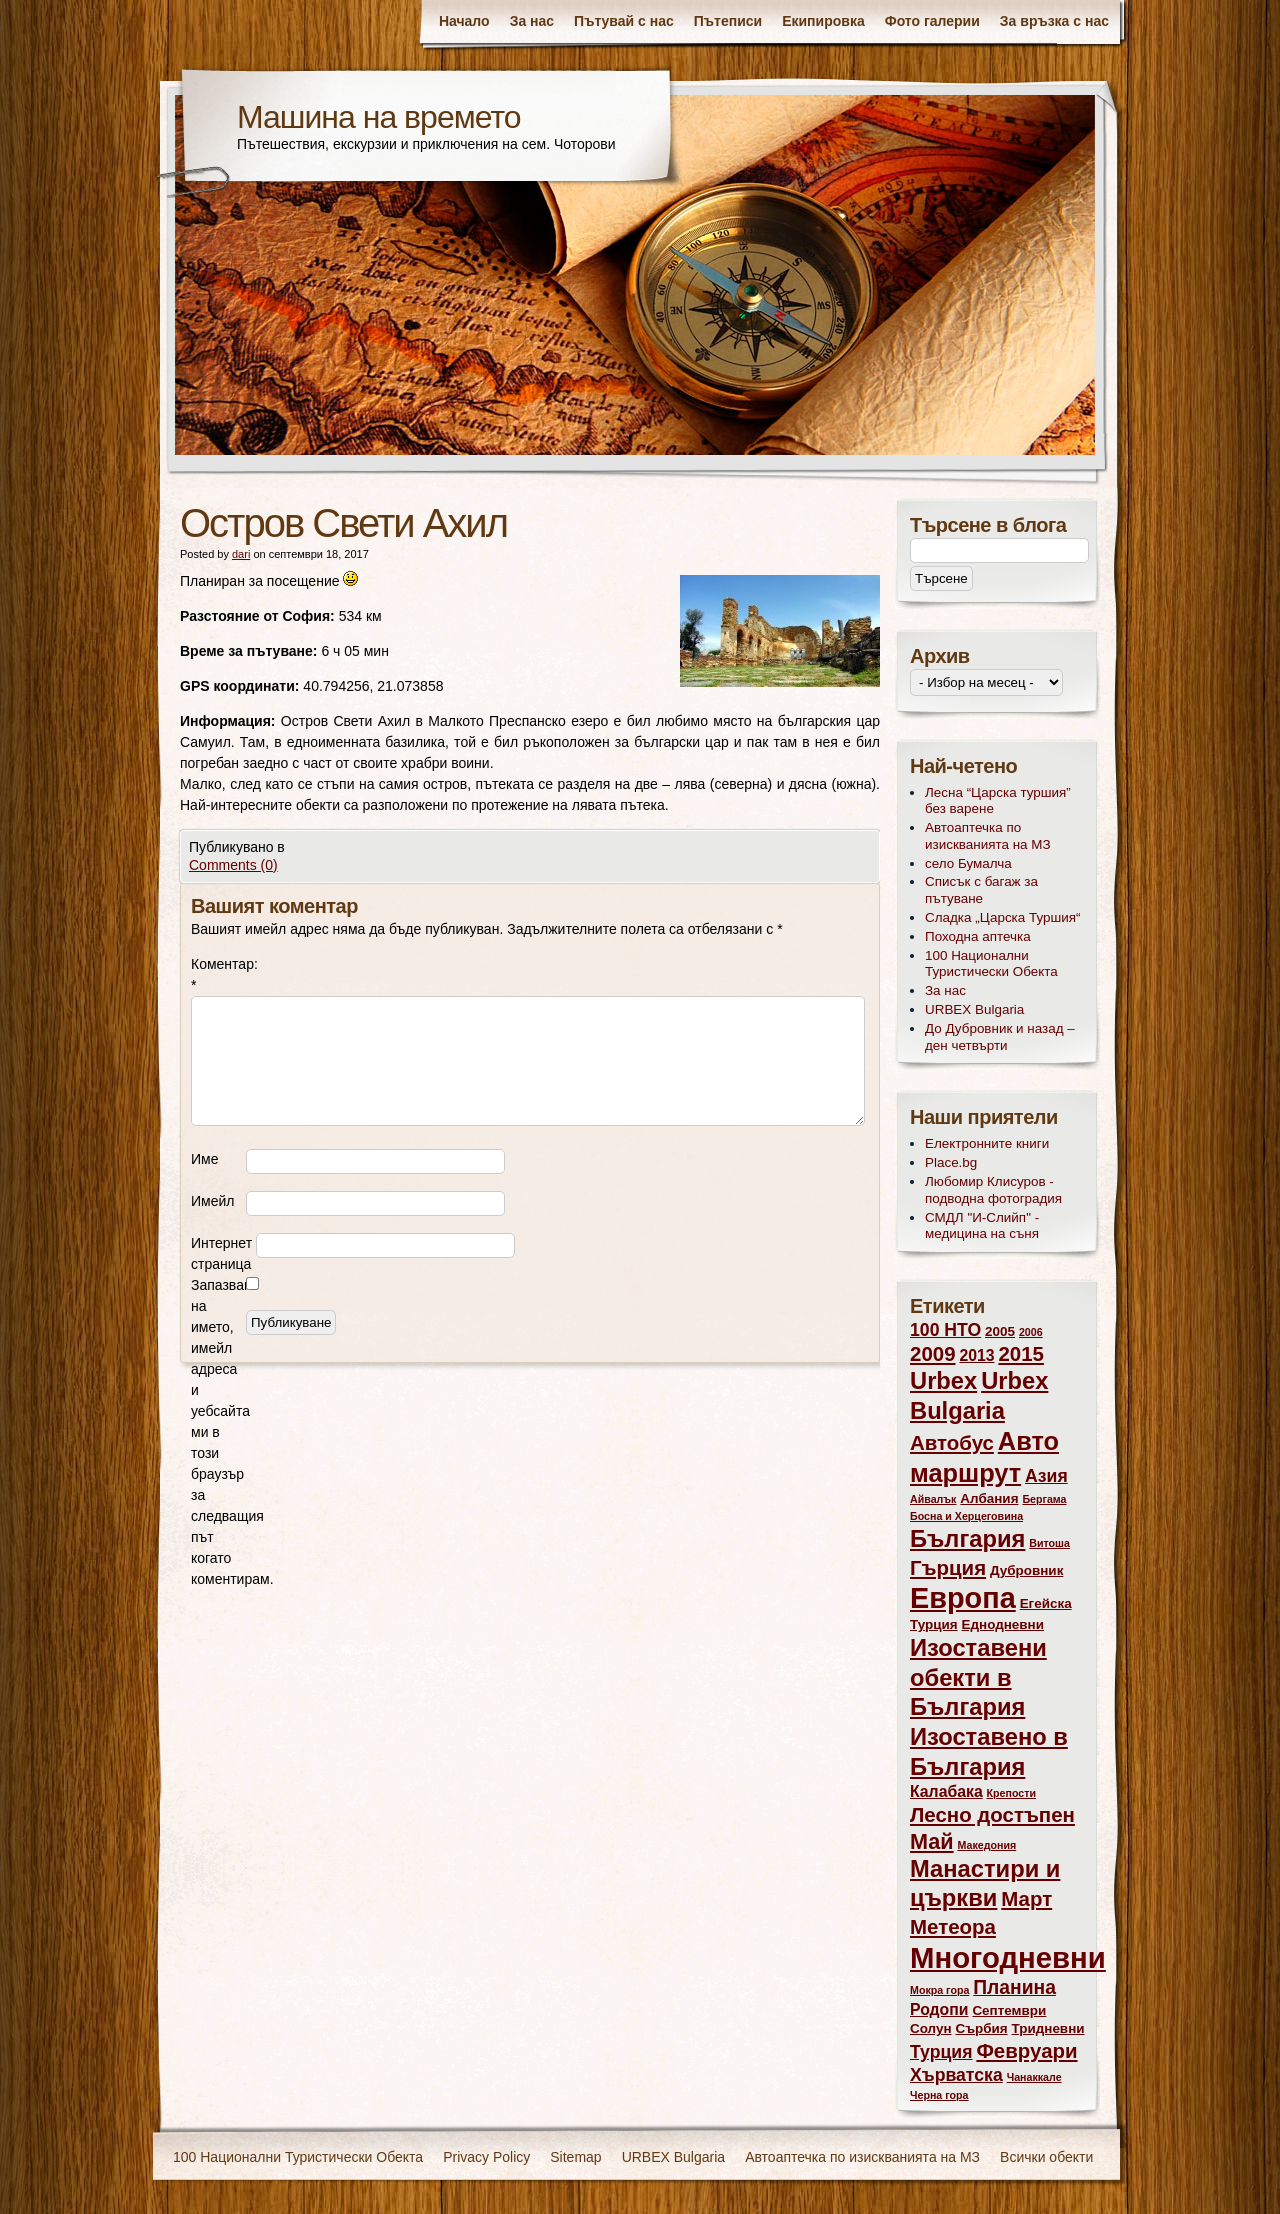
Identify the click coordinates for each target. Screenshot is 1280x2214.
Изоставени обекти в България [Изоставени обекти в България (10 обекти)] (978, 1677)
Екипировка (823, 21)
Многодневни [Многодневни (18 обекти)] (1008, 1957)
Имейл (212, 1201)
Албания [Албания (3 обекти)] (989, 1498)
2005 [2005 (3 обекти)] (1000, 1331)
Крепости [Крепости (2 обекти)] (1011, 1793)
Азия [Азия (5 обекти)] (1046, 1476)
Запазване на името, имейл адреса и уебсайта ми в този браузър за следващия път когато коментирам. (218, 1432)
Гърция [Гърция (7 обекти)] (948, 1567)
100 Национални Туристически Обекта (991, 964)
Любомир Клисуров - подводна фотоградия (993, 1190)
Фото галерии (932, 21)
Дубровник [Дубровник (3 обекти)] (1026, 1570)
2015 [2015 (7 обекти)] (1021, 1353)
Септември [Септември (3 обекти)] (1009, 2010)
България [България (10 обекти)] (967, 1539)
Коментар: (218, 974)
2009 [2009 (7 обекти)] (933, 1353)
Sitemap (575, 2157)
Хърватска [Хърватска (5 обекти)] (956, 2075)
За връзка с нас (1054, 21)
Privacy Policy (486, 2157)
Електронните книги (987, 1143)
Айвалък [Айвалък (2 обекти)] (933, 1499)
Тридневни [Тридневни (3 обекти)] (1048, 2028)
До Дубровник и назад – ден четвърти (1000, 1037)
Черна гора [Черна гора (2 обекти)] (939, 2095)
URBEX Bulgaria (974, 1009)
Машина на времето (379, 117)
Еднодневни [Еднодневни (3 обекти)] (1003, 1624)
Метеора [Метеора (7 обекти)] (953, 1926)
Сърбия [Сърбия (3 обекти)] (981, 2028)
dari (241, 554)
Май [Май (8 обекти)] (932, 1841)
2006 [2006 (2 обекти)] (1031, 1332)
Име (204, 1159)
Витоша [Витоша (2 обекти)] (1049, 1543)
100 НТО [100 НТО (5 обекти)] (945, 1330)
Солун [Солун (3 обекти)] (931, 2028)
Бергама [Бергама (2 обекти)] (1044, 1499)
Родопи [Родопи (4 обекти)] (939, 2009)
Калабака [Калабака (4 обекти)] (946, 1791)
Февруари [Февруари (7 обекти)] (1026, 2050)
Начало (464, 21)
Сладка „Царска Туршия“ (1003, 917)
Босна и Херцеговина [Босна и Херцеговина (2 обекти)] (966, 1516)
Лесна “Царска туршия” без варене (998, 801)
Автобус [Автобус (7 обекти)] (952, 1442)
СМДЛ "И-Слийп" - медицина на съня (982, 1226)
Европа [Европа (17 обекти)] (963, 1598)
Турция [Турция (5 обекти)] (941, 2052)
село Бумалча (968, 863)
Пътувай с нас (624, 21)
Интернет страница (221, 1253)
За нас (532, 21)
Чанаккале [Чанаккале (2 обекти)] (1034, 2077)
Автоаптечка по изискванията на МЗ (988, 836)
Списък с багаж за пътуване (981, 890)
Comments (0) (233, 865)
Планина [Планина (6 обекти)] (1014, 1987)
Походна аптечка (978, 936)
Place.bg (951, 1162)
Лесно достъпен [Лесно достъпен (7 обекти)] (992, 1814)
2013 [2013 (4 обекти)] (976, 1355)
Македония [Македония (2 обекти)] (987, 1845)
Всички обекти (1046, 2157)
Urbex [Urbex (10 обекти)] (943, 1381)
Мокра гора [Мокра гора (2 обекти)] (939, 1990)
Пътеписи (728, 21)
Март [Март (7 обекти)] (1026, 1898)
